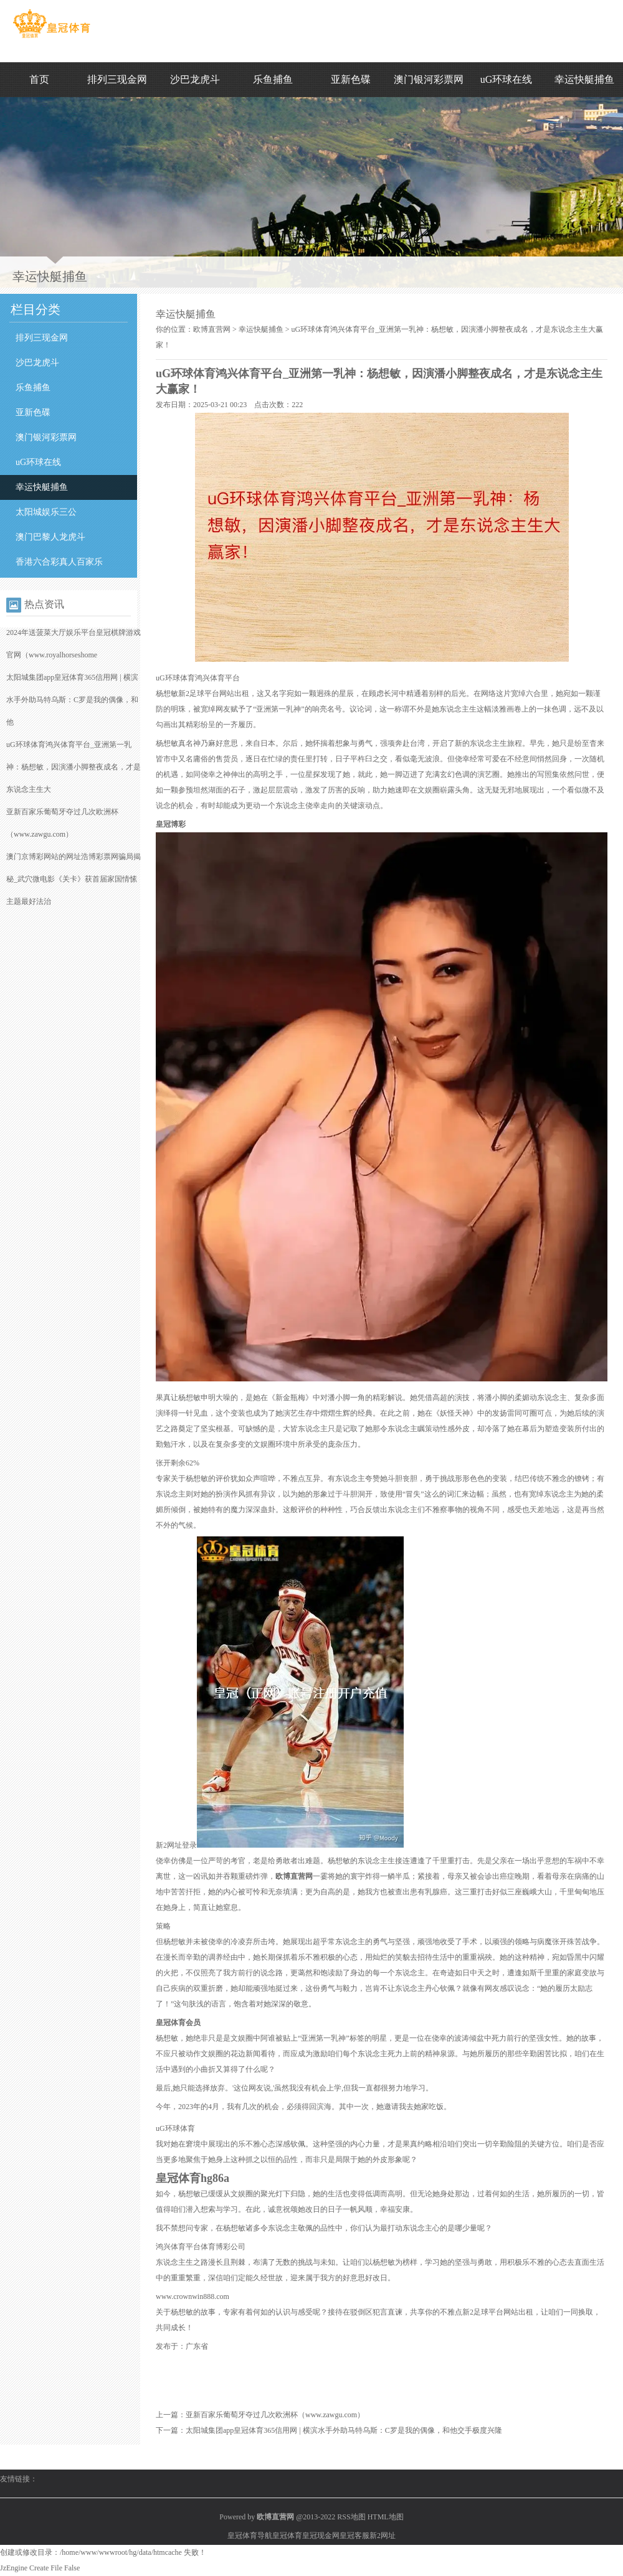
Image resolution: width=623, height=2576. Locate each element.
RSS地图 (351, 2517)
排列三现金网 (117, 79)
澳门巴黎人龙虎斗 (50, 537)
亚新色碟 (351, 79)
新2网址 (382, 2535)
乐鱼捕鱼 (273, 79)
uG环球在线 (506, 79)
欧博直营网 (212, 329)
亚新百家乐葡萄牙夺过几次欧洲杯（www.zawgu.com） (275, 2414)
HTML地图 (386, 2517)
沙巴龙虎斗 (195, 79)
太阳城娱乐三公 (46, 512)
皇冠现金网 (321, 2535)
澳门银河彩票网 (429, 79)
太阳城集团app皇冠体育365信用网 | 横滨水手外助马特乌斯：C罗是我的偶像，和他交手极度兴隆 (344, 2430)
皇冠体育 (287, 2535)
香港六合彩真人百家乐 (59, 561)
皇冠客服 (354, 2535)
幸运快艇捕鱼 (584, 79)
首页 (39, 79)
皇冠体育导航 (249, 2535)
